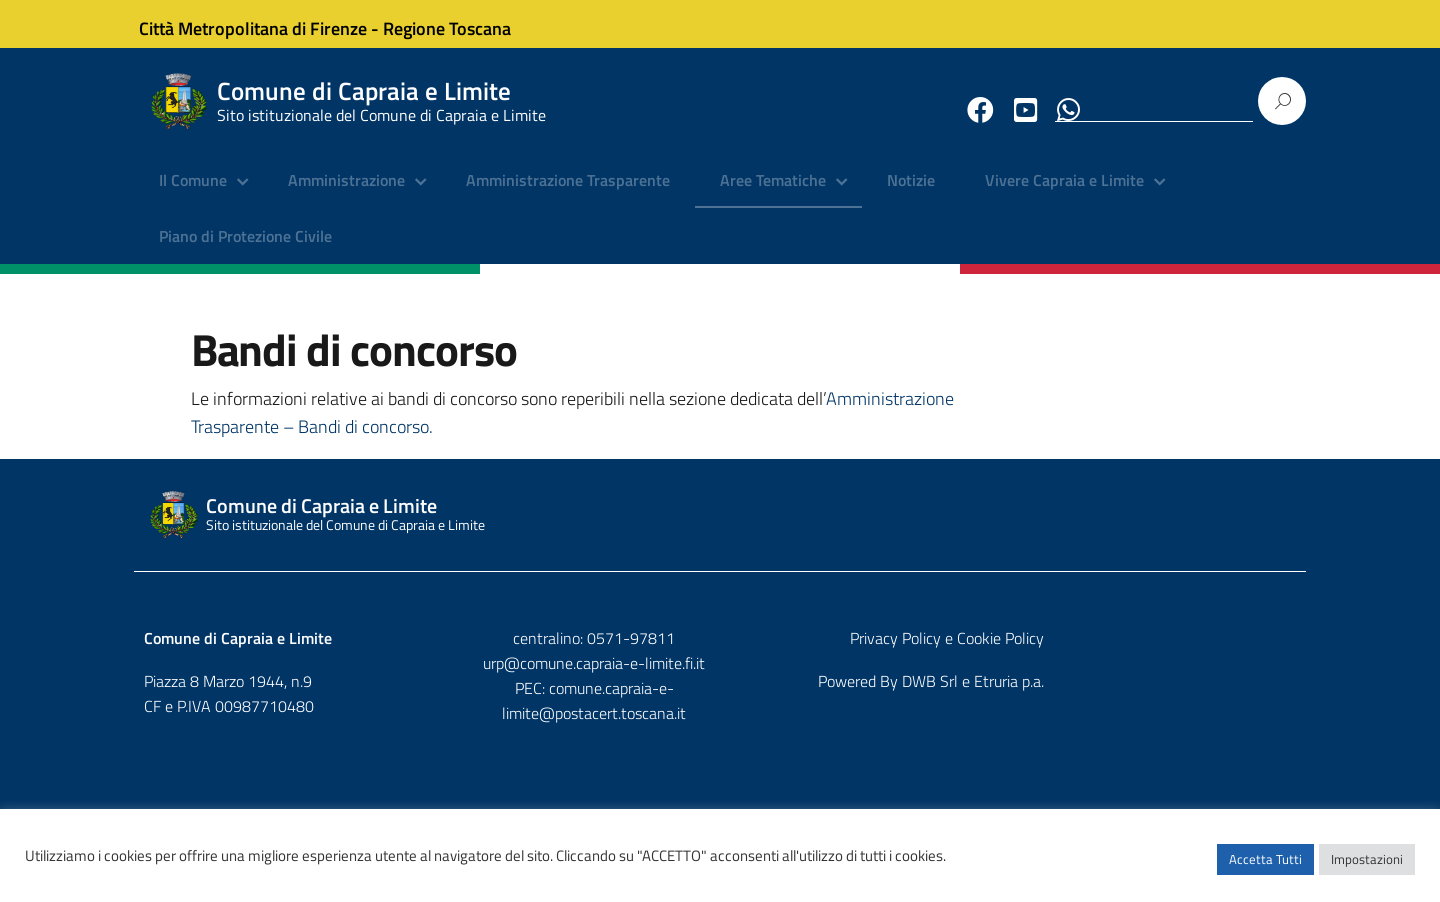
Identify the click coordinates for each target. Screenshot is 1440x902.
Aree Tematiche (773, 195)
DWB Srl (1182, 696)
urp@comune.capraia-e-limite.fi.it (720, 678)
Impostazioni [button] (1367, 867)
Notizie (911, 195)
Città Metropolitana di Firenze (266, 23)
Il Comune (193, 195)
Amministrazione (346, 195)
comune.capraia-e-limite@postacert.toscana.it (737, 703)
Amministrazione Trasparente (568, 195)
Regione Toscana (460, 23)
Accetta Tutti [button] (1265, 867)
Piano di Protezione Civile (245, 250)
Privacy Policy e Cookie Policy (1199, 653)
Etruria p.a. (1261, 696)
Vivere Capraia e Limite (1064, 195)
